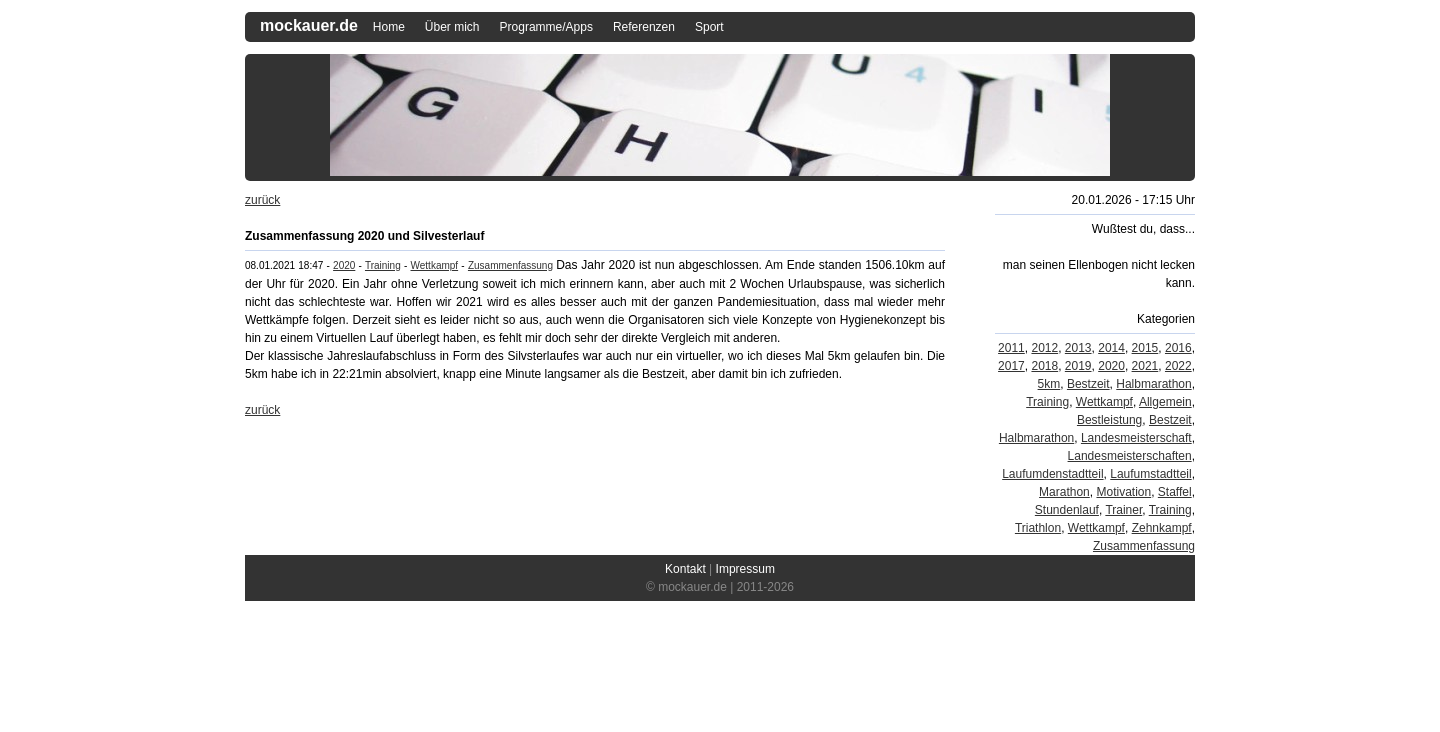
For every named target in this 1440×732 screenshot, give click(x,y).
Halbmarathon (1153, 384)
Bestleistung (1109, 420)
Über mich (452, 27)
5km (1049, 384)
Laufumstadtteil (1150, 474)
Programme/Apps (546, 27)
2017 (1011, 366)
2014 (1111, 348)
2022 (1178, 366)
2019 (1078, 366)
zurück (262, 200)
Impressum (745, 569)
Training (383, 265)
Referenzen (644, 27)
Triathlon (1038, 528)
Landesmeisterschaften (1130, 456)
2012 (1044, 348)
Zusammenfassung (510, 265)
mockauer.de (309, 25)
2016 (1178, 348)
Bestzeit (1088, 384)
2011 (1011, 348)
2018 (1044, 366)
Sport (709, 27)
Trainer (1123, 510)
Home (389, 27)
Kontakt (685, 569)
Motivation (1123, 492)
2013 (1078, 348)
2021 (1145, 366)
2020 (344, 265)
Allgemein (1165, 402)
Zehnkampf (1162, 528)
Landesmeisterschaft (1136, 438)
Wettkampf (435, 265)
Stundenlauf (1067, 510)
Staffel (1175, 492)
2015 (1145, 348)
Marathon (1064, 492)
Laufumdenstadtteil (1052, 474)
